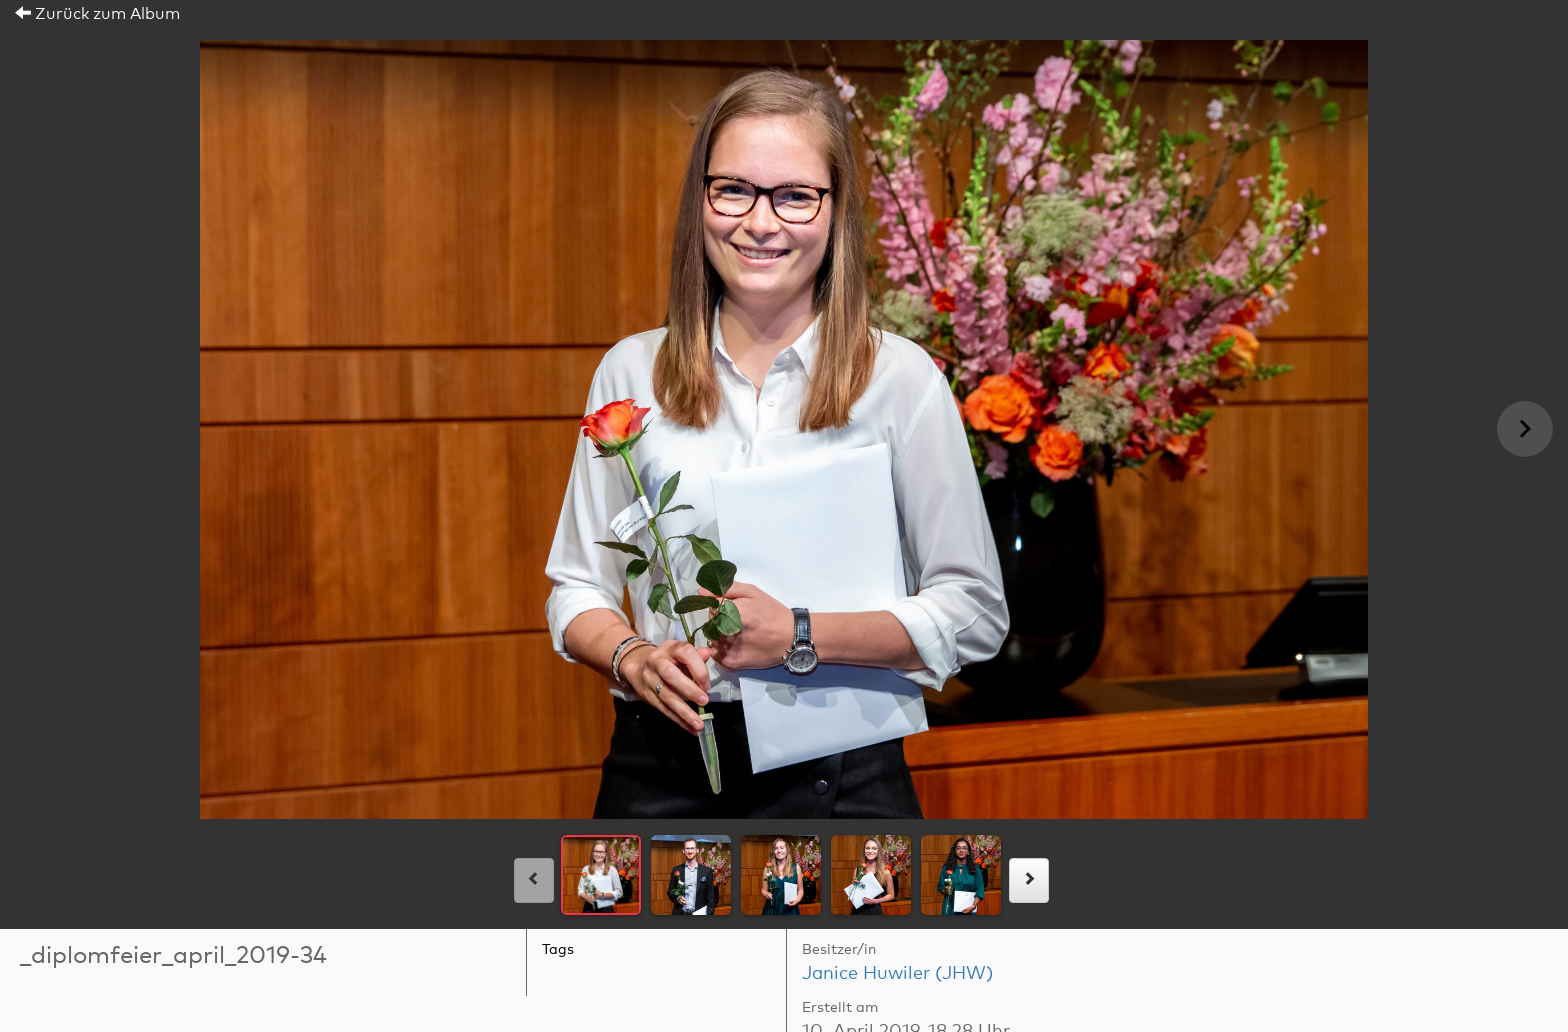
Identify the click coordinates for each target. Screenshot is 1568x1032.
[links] (534, 880)
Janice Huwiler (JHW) (897, 974)
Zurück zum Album (97, 14)
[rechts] (1029, 880)
